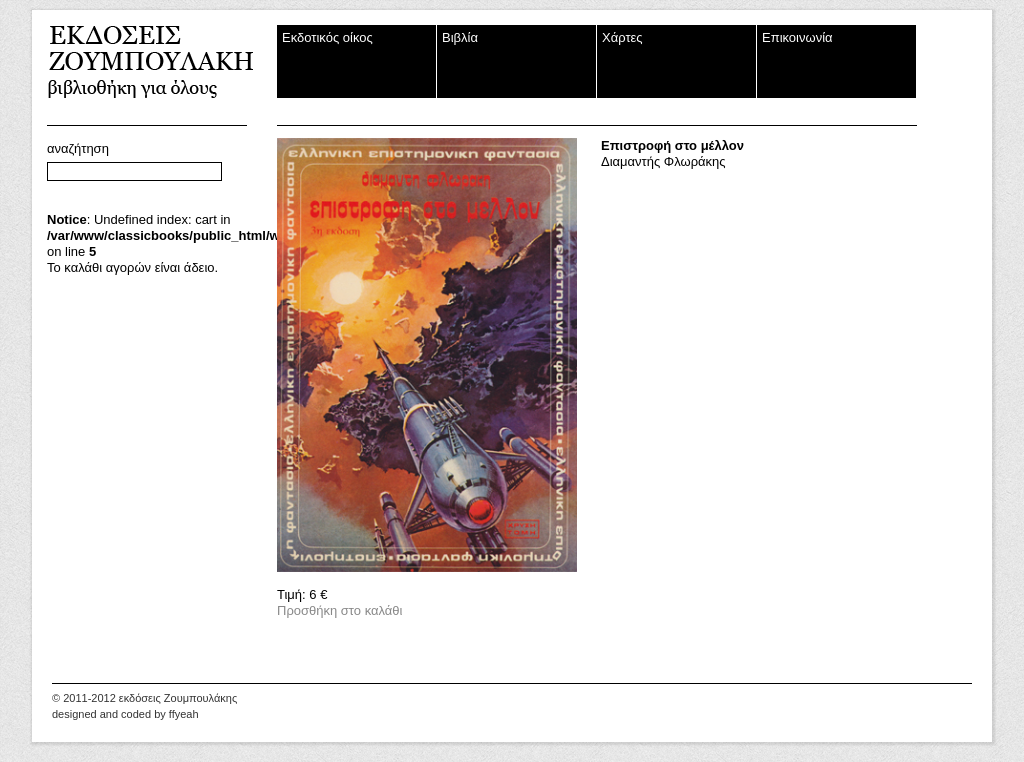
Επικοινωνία (797, 37)
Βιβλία (460, 37)
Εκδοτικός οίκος (327, 37)
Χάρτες (622, 37)
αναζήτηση (78, 148)
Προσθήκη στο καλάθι (339, 610)
